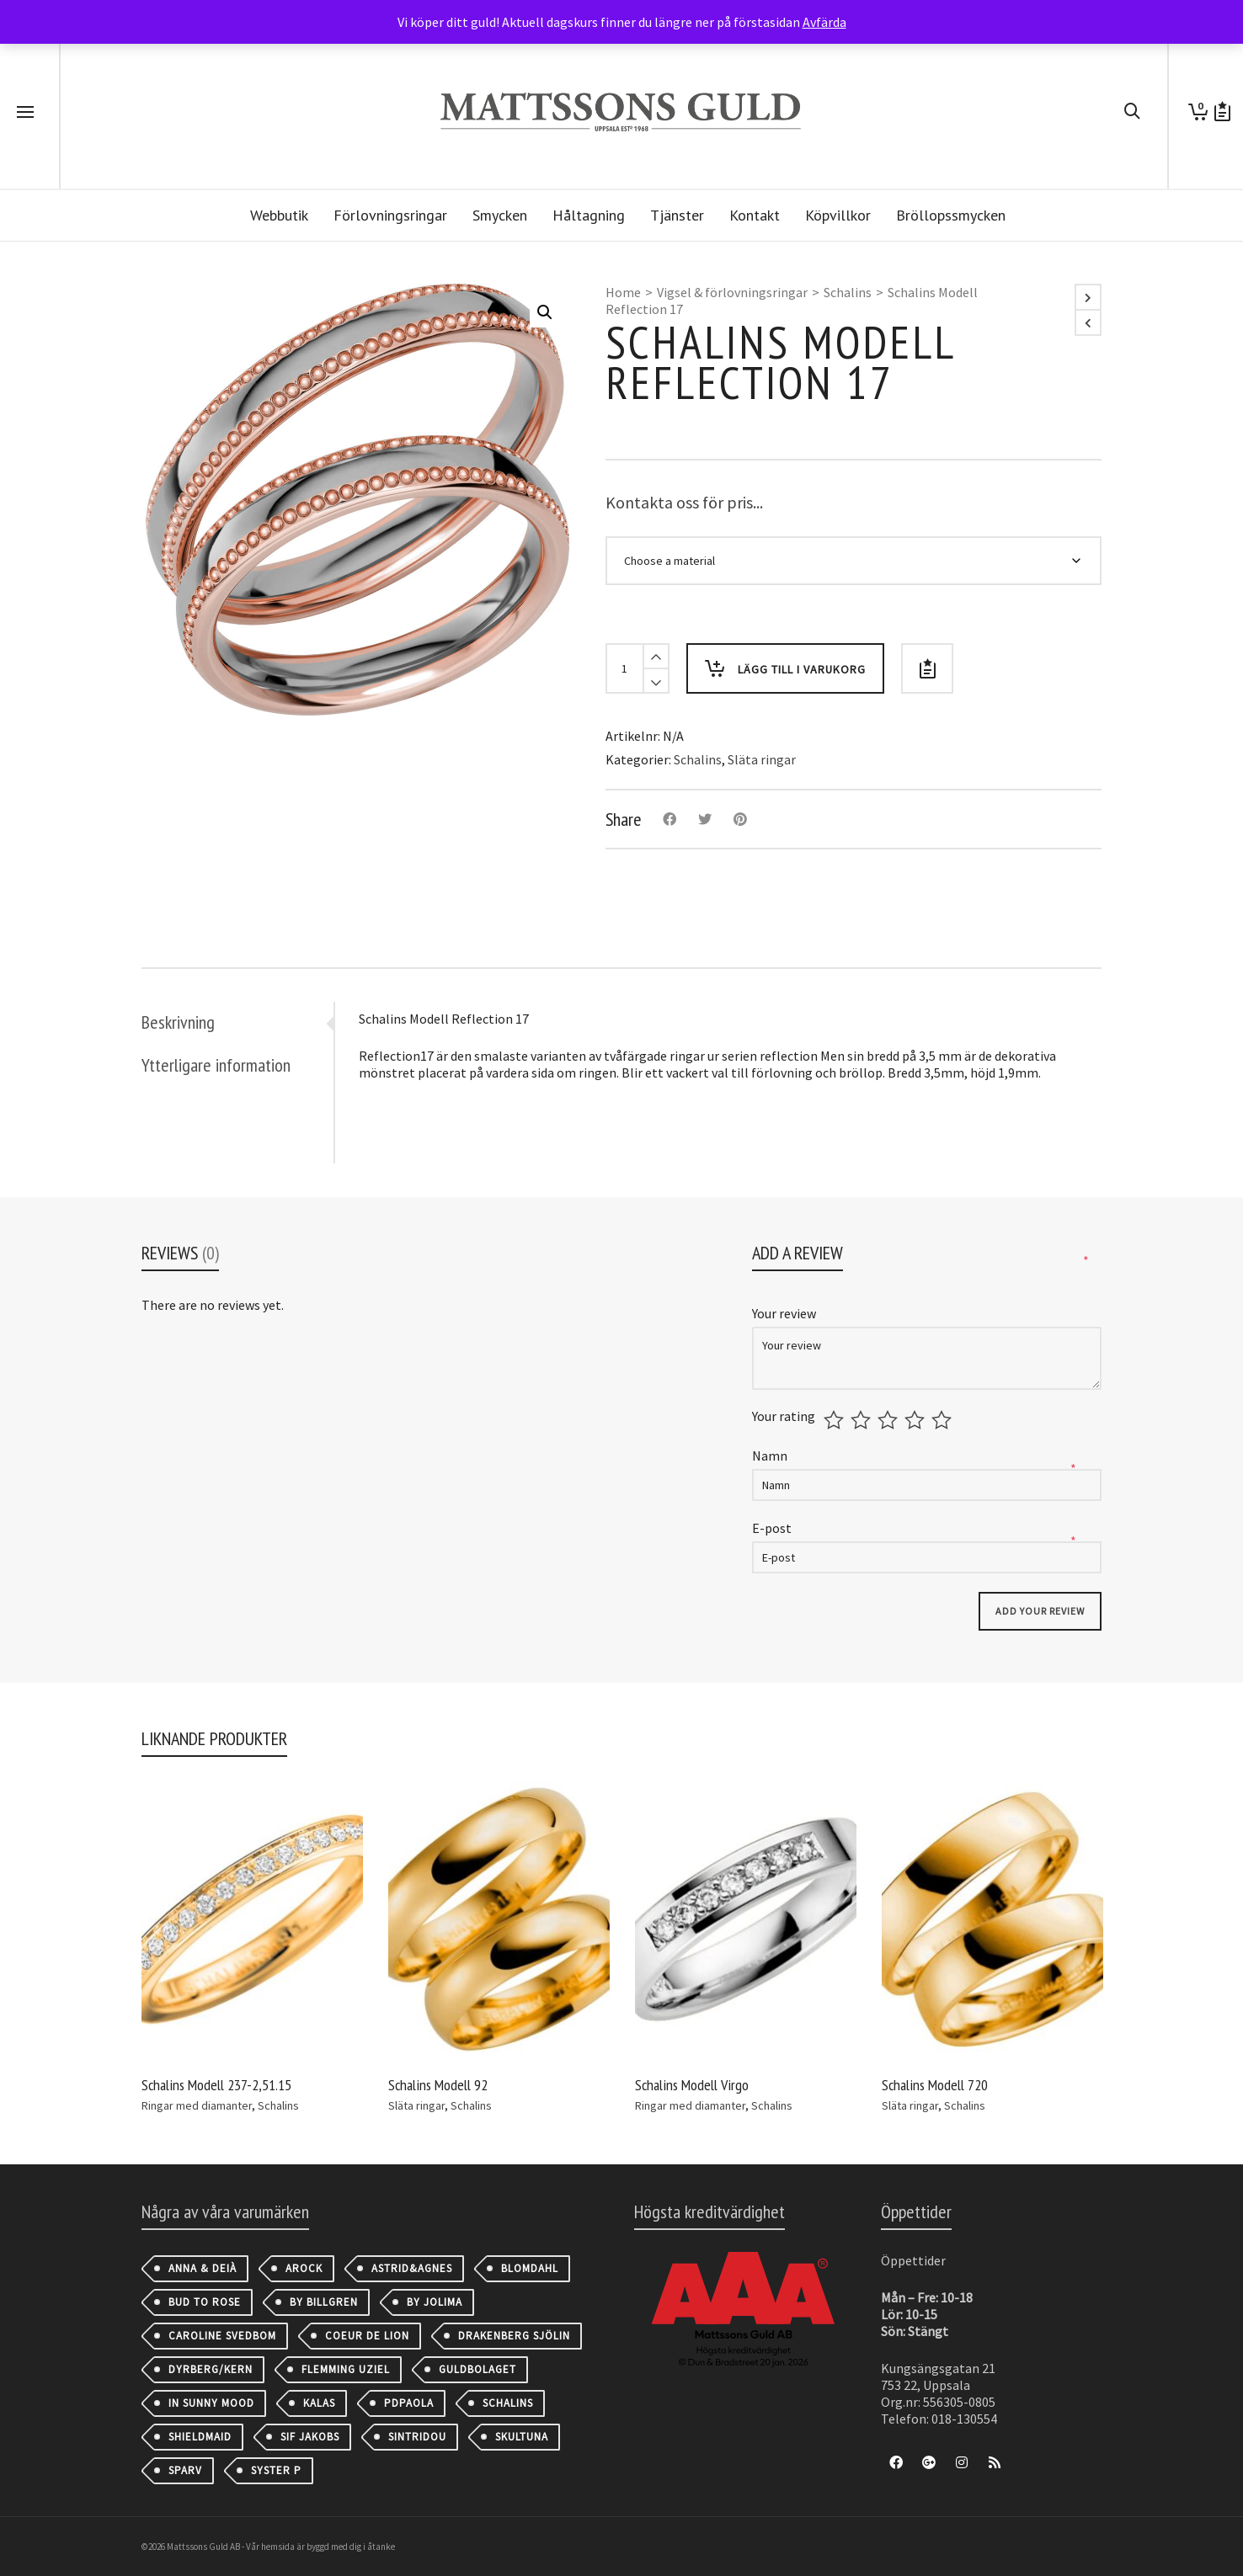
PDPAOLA (409, 2403)
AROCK (304, 2268)
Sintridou (417, 2437)
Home (623, 292)
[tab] (237, 1022)
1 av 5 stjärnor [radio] (836, 1420)
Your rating (783, 1416)
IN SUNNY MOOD (211, 2403)
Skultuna (521, 2437)
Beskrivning (178, 1022)
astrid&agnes (411, 2268)
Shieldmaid (200, 2437)
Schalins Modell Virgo (692, 2084)
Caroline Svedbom (222, 2336)
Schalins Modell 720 (935, 2084)
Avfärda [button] (824, 21)
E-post (773, 1528)
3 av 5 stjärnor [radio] (890, 1420)
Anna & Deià (202, 2268)
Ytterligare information (216, 1065)
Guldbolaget (477, 2369)
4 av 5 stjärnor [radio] (916, 1420)
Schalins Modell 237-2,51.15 (216, 2084)
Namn (771, 1455)
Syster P (276, 2470)
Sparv (185, 2470)
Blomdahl (529, 2268)
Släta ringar (762, 759)
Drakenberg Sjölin (514, 2336)
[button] (545, 312)
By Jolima (434, 2302)
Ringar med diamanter (196, 2105)
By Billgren (324, 2302)
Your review (785, 1313)
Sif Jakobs (309, 2437)
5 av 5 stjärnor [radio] (943, 1420)
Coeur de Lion (367, 2336)
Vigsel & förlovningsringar (732, 292)
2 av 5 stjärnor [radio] (863, 1420)
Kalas (319, 2403)
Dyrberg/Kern (210, 2369)
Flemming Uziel (345, 2369)
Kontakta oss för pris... (684, 502)
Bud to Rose (204, 2302)
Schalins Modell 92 (438, 2084)
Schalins (848, 292)
